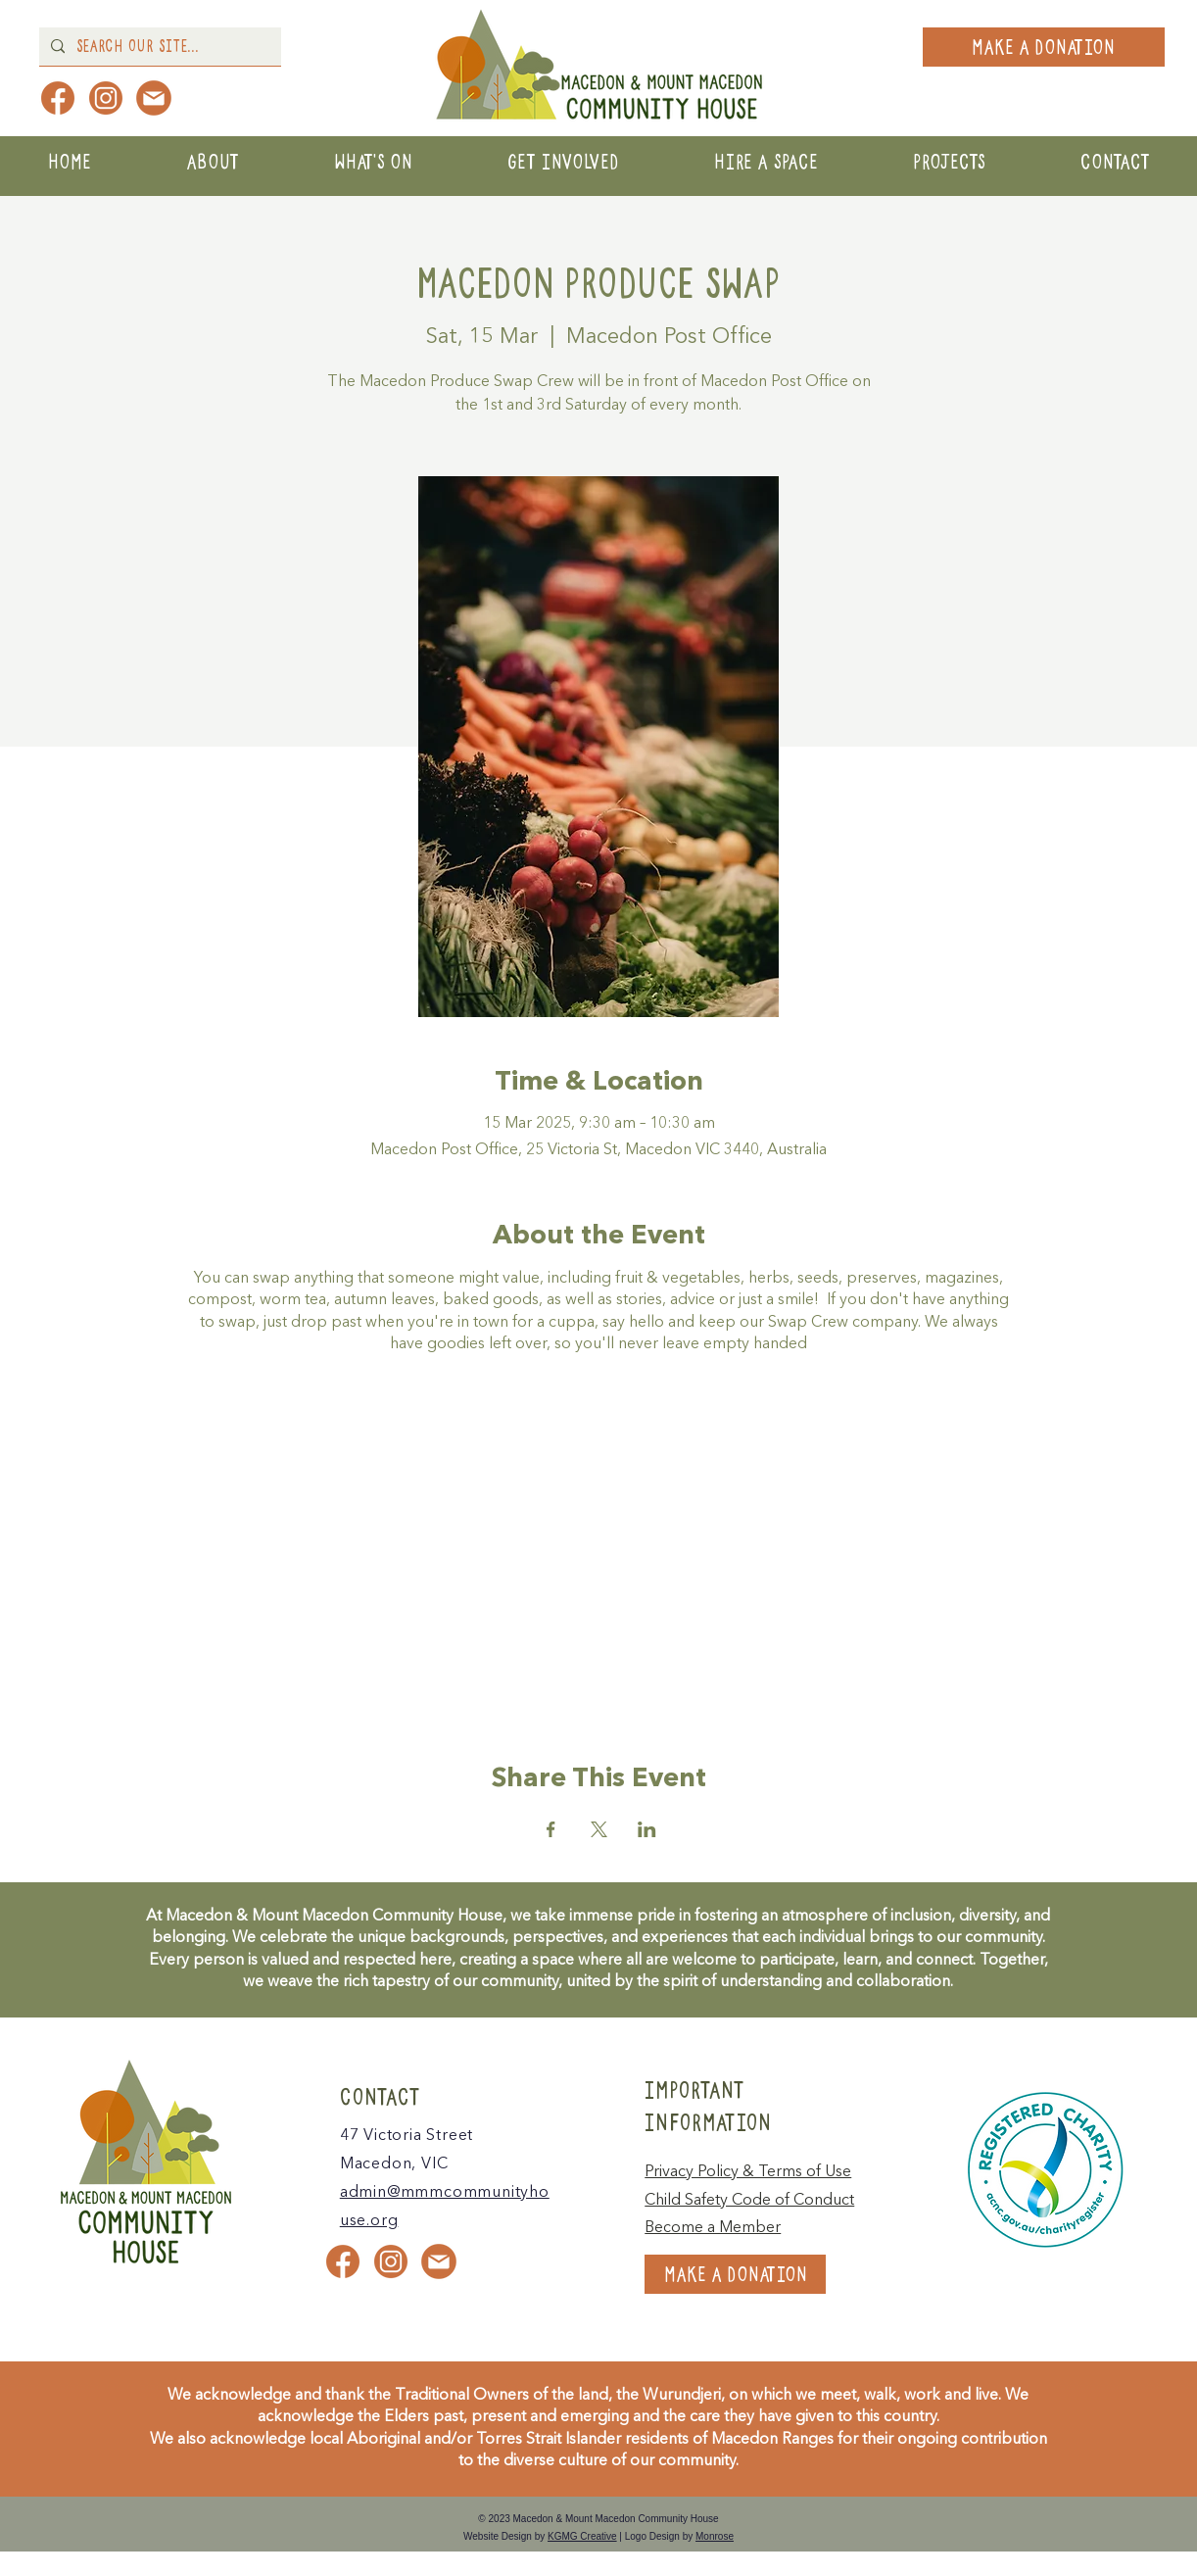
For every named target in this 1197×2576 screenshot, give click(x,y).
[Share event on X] (599, 1829)
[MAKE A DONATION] (1044, 47)
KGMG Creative (582, 2536)
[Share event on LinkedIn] (647, 1829)
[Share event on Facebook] (551, 1829)
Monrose (714, 2536)
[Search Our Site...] (158, 46)
